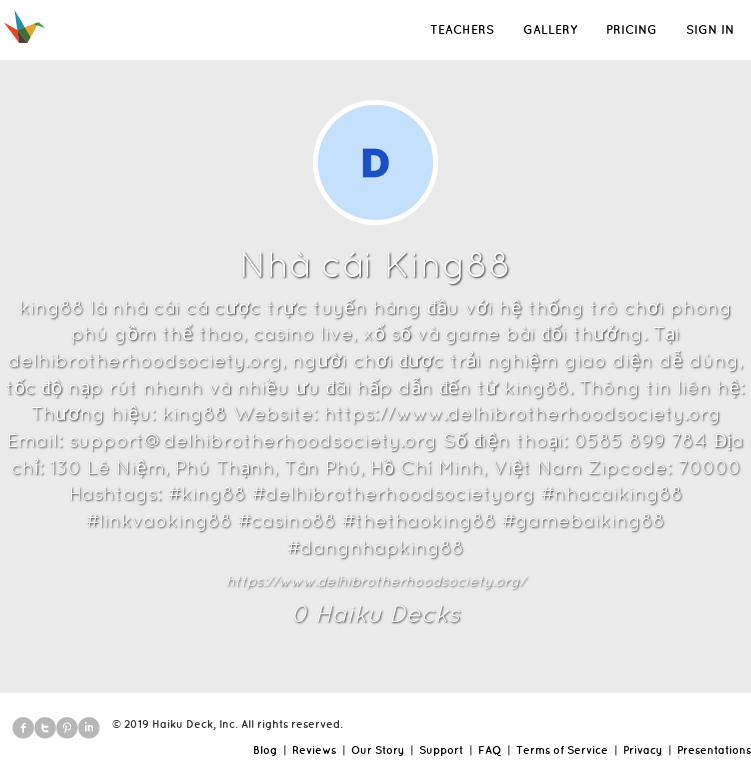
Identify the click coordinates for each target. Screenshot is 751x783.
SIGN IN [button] (710, 29)
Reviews (314, 750)
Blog (265, 750)
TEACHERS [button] (462, 29)
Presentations (714, 750)
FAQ (489, 750)
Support (441, 750)
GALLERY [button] (550, 29)
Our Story (377, 750)
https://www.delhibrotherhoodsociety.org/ (375, 581)
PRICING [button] (631, 29)
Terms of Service (562, 750)
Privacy (642, 750)
